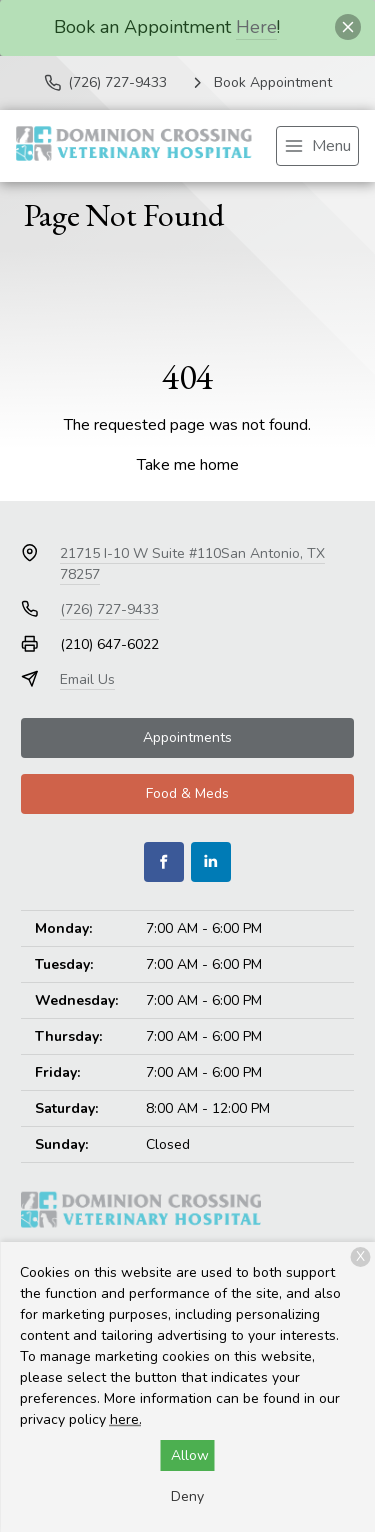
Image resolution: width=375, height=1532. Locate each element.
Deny (187, 1496)
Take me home (188, 465)
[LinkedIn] (211, 862)
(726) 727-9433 (109, 609)
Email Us (87, 679)
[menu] (317, 146)
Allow (190, 1455)
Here (256, 27)
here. (126, 1419)
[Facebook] (164, 862)
